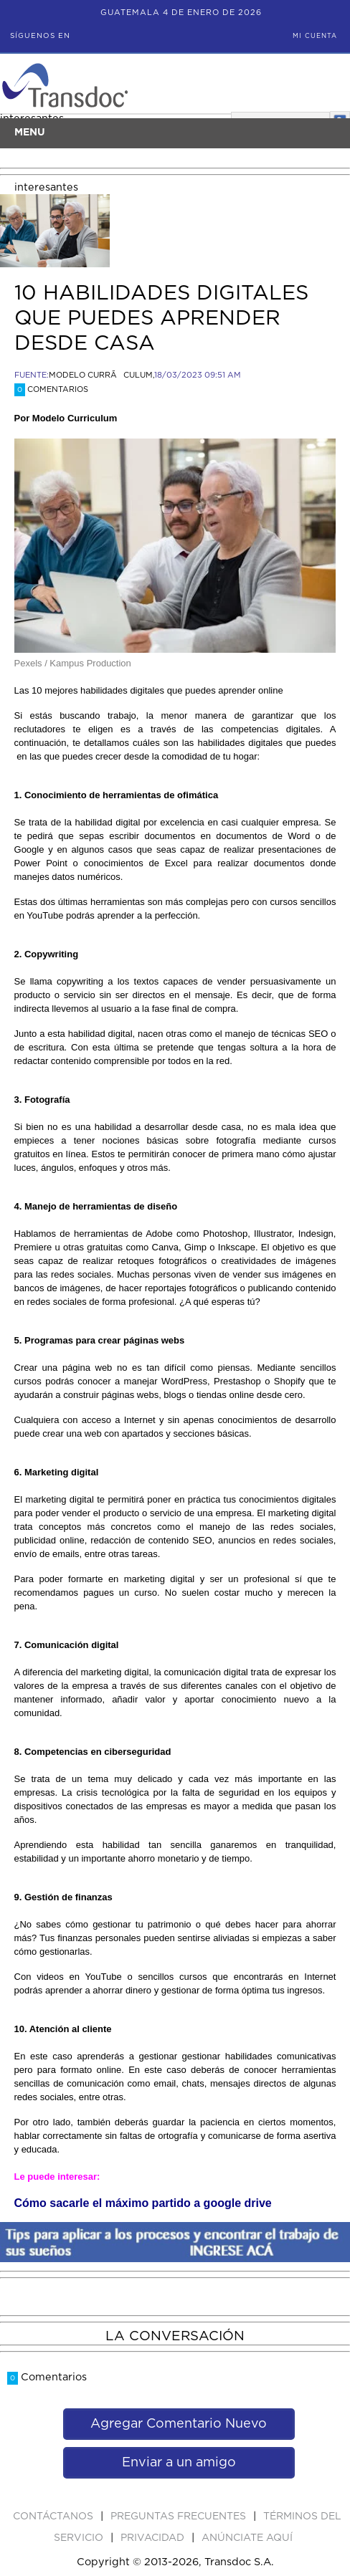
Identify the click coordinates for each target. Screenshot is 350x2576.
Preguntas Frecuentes (179, 2517)
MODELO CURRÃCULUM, (101, 375)
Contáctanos (54, 2517)
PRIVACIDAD (153, 2538)
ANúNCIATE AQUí (247, 2538)
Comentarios (51, 389)
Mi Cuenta (315, 36)
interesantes (46, 187)
